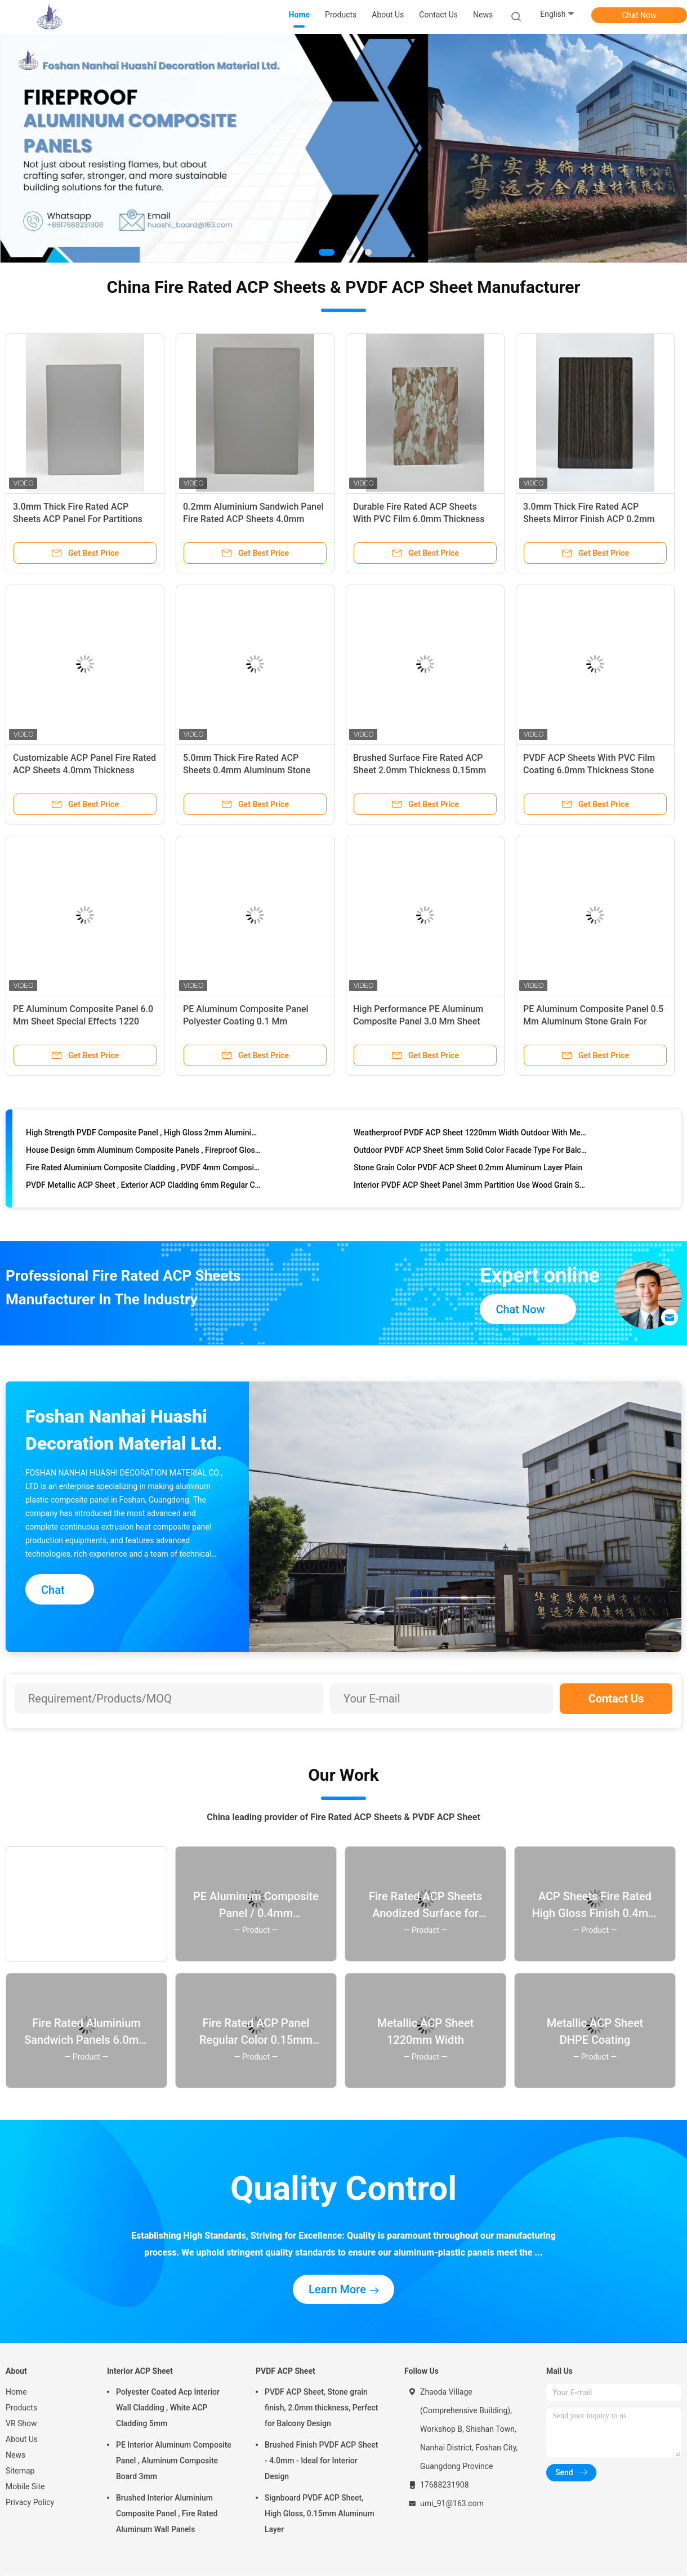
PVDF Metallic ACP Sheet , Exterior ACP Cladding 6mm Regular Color (143, 1191)
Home (16, 2391)
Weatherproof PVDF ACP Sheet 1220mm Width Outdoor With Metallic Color (471, 1138)
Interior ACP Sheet (140, 2371)
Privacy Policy (30, 2502)
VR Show (21, 2423)
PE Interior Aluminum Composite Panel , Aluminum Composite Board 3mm (173, 2460)
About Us (22, 2439)
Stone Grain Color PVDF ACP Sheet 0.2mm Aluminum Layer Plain (468, 1173)
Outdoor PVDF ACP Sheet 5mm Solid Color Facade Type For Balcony (471, 1156)
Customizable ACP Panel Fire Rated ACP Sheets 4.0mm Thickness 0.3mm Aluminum (84, 770)
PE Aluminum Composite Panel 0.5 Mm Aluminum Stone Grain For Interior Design (593, 1021)
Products (21, 2407)
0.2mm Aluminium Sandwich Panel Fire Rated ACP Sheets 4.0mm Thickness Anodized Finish (253, 519)
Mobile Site (25, 2486)
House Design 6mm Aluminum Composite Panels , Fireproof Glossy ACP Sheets (143, 1156)
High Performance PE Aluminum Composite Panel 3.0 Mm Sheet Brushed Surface (418, 1021)
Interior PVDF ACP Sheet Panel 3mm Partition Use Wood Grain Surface (471, 1191)
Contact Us (616, 1698)
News (15, 2454)
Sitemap (20, 2470)
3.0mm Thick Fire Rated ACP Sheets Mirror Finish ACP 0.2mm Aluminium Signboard (589, 519)
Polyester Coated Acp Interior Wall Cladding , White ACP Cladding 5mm (168, 2407)
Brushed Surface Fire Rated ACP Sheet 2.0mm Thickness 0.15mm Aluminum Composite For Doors (419, 770)
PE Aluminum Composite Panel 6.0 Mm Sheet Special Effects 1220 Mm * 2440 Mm (83, 1021)
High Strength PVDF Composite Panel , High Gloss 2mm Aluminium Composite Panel (143, 1138)
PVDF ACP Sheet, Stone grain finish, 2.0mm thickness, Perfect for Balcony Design (321, 2407)
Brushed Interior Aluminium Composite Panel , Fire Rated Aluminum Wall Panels (166, 2513)
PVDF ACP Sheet (285, 2371)
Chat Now (639, 15)
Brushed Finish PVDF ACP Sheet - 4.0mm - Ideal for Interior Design (321, 2460)
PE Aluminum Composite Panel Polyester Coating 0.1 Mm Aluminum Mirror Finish (246, 1021)
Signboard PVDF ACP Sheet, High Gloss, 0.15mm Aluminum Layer (319, 2513)
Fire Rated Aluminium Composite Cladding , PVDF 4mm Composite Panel (143, 1173)
